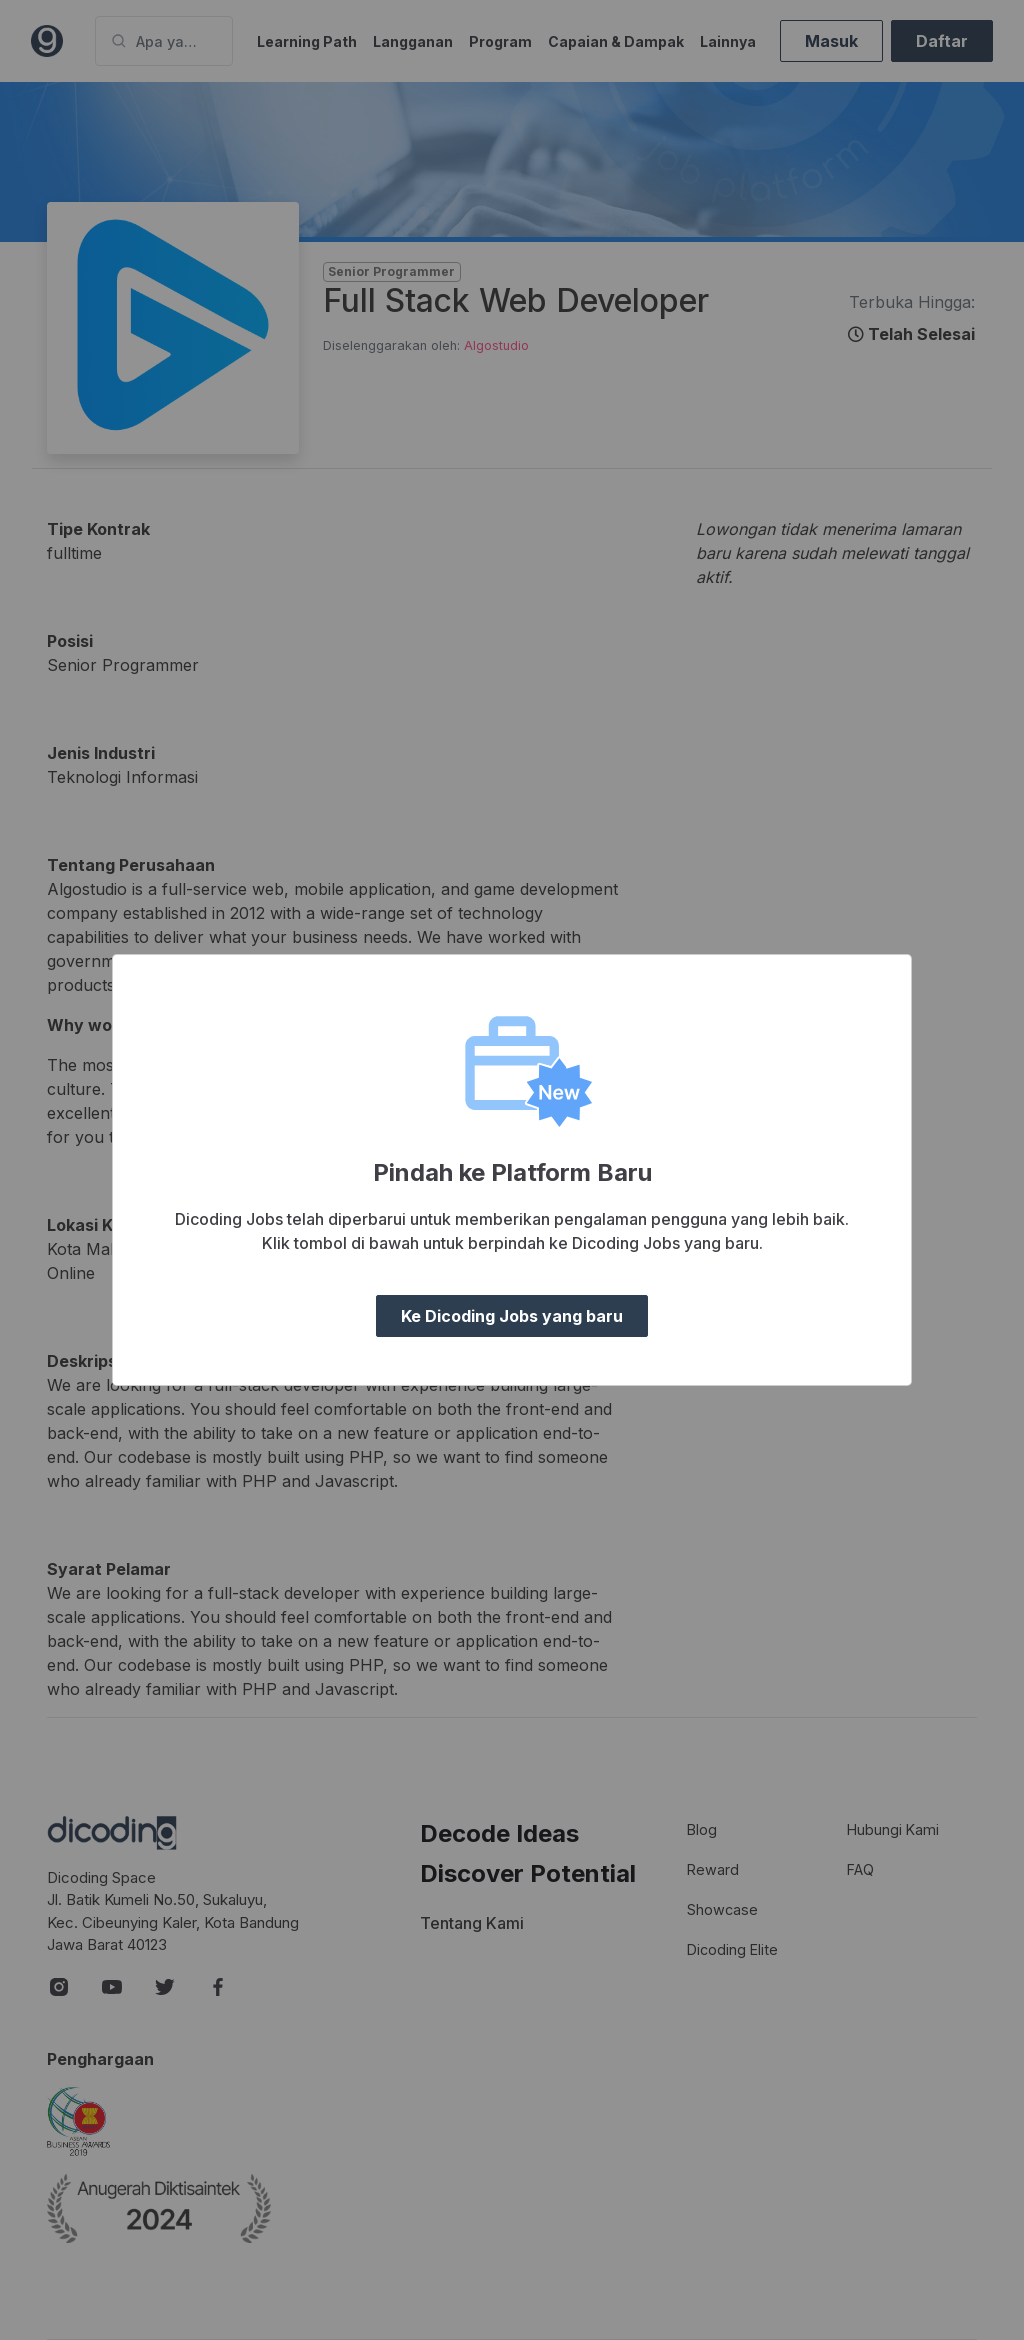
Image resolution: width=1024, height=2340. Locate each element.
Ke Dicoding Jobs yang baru (512, 1316)
